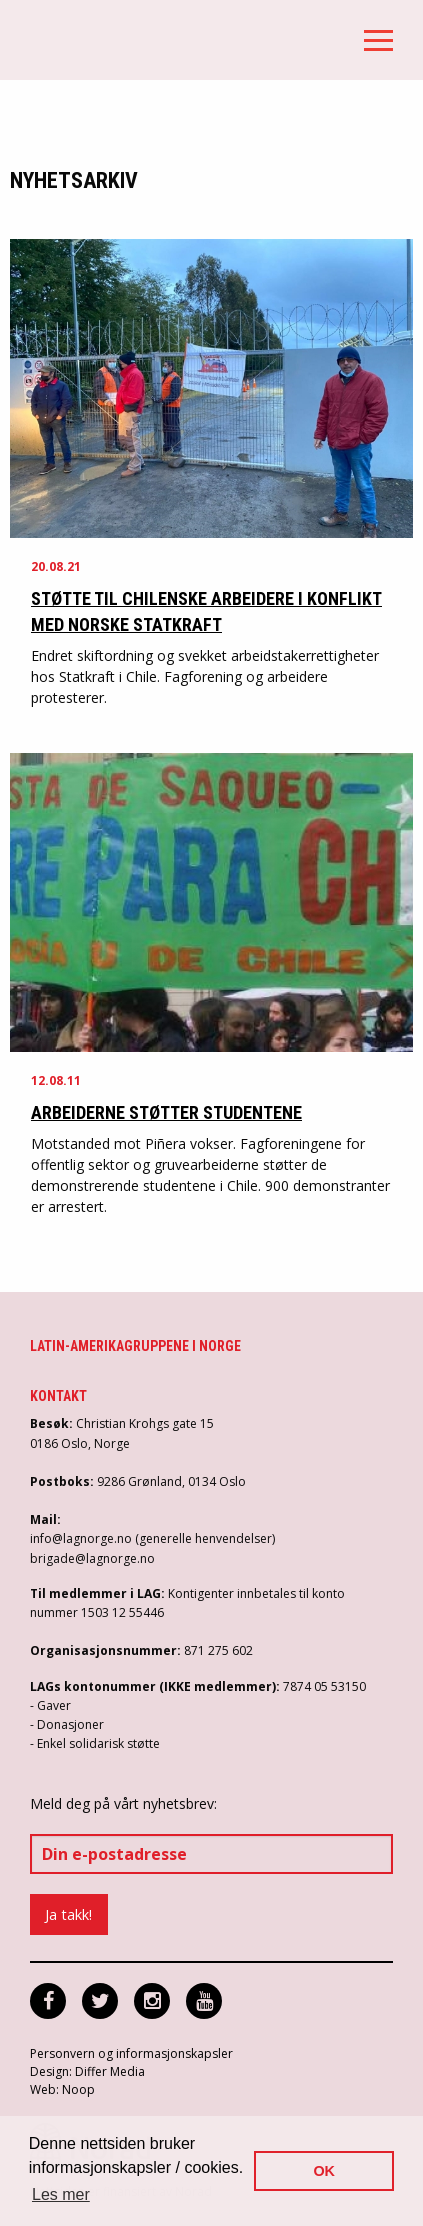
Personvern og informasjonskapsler (131, 2053)
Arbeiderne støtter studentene (166, 1112)
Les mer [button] (61, 2194)
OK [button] (324, 2171)
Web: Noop (62, 2089)
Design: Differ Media (87, 2071)
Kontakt (58, 1396)
